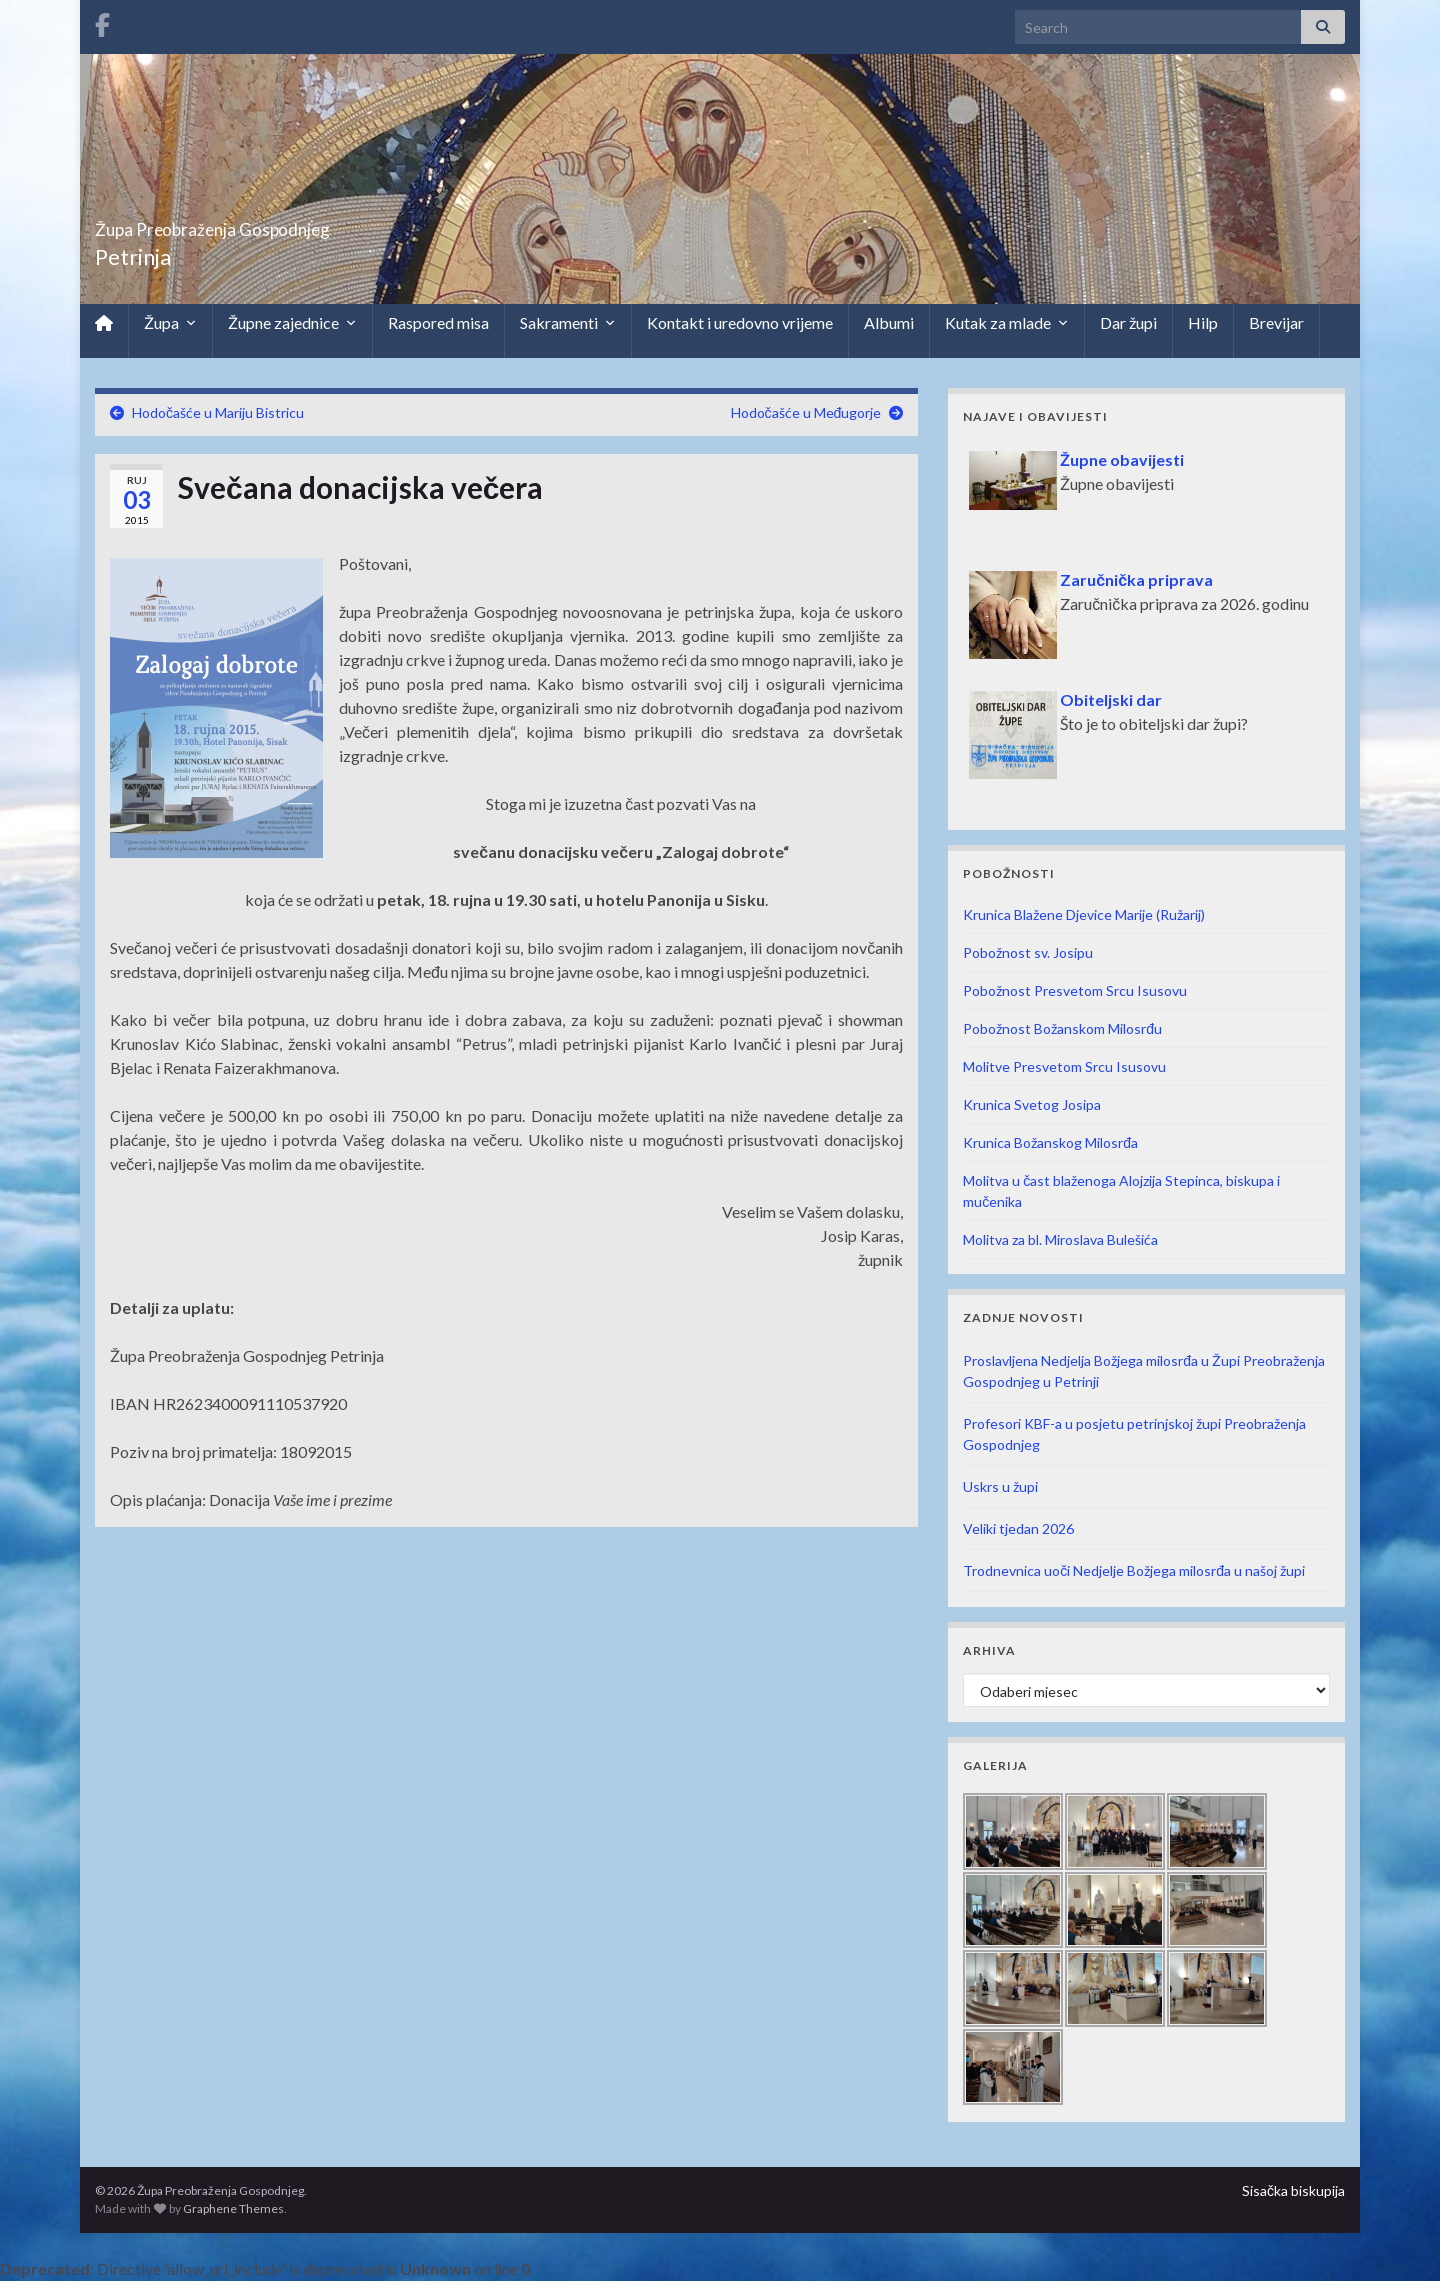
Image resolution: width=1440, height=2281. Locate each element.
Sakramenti (568, 323)
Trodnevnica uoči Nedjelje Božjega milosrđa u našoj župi (1134, 1570)
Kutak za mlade (1007, 323)
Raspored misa (438, 322)
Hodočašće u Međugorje (806, 412)
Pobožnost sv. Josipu (1028, 952)
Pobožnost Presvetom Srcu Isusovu (1075, 990)
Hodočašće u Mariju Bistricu (218, 412)
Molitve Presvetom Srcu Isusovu (1064, 1066)
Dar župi (1128, 322)
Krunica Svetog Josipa (1032, 1104)
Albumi (889, 322)
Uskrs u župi (1000, 1486)
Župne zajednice (292, 323)
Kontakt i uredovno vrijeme (740, 322)
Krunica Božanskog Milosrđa (1050, 1142)
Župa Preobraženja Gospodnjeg (295, 223)
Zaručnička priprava (1136, 579)
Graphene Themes (233, 2208)
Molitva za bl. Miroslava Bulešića (1060, 1239)
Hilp (1203, 322)
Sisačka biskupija (1293, 2190)
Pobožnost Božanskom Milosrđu (1062, 1028)
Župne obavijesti (1122, 459)
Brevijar (1276, 322)
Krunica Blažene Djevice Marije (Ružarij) (1084, 914)
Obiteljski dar (1111, 699)
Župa (170, 323)
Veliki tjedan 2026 (1018, 1528)
